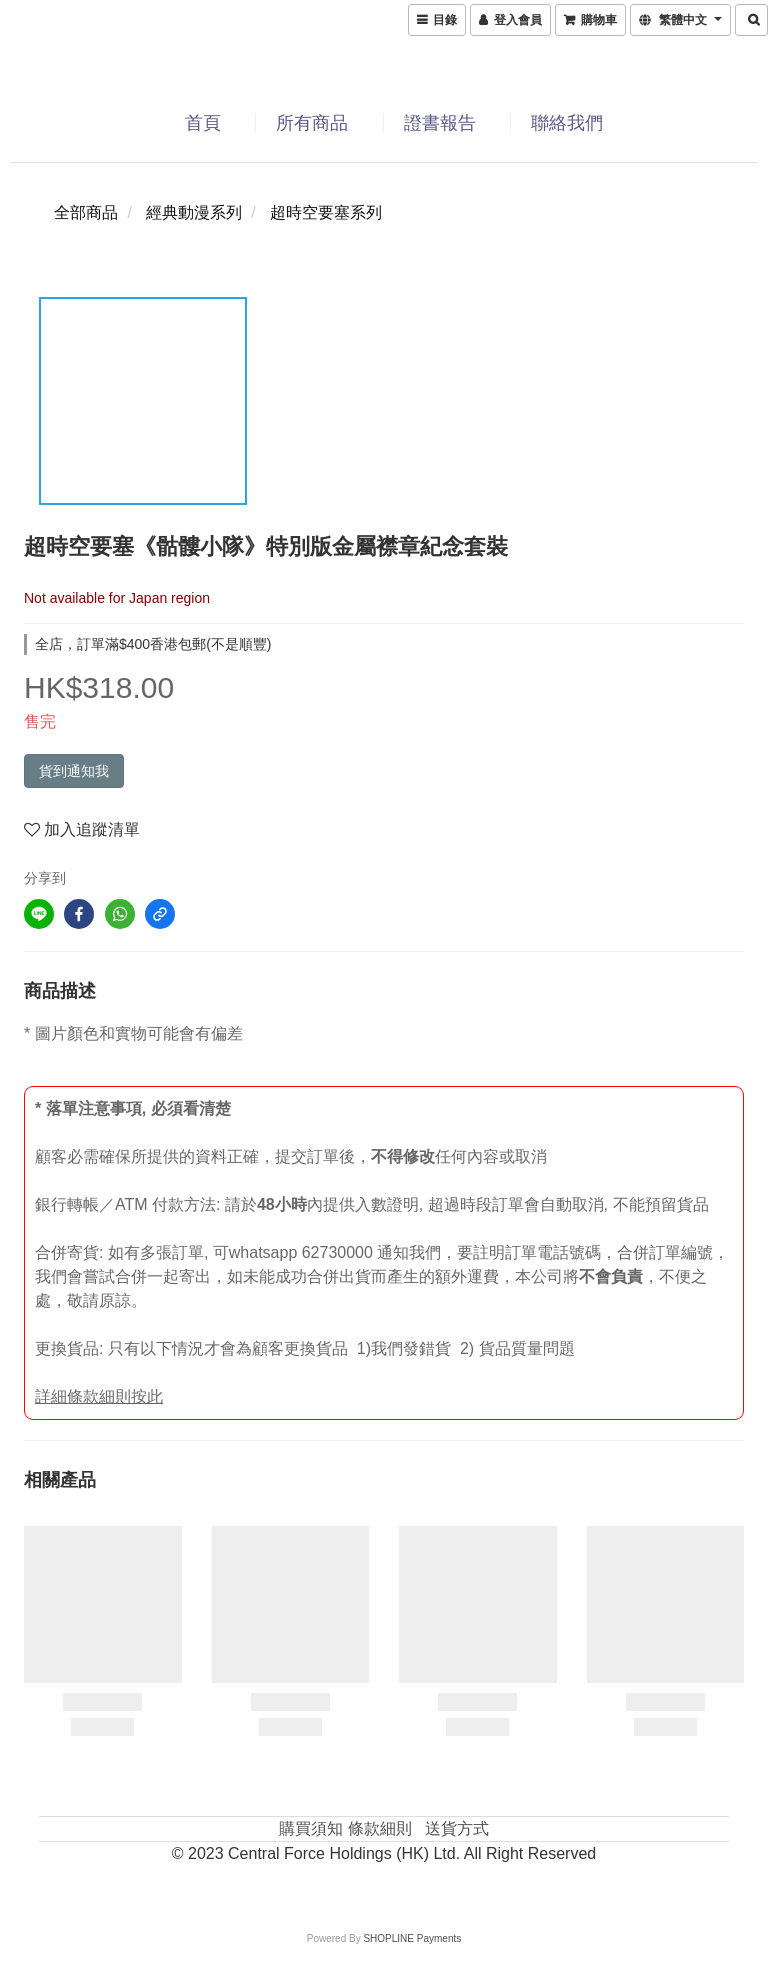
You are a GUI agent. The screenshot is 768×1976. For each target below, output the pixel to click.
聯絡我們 (567, 123)
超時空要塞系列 (326, 212)
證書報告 (440, 123)
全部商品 (86, 212)
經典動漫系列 (194, 212)
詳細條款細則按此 (99, 1396)
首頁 (203, 123)
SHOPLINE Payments (412, 1938)
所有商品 (312, 123)
